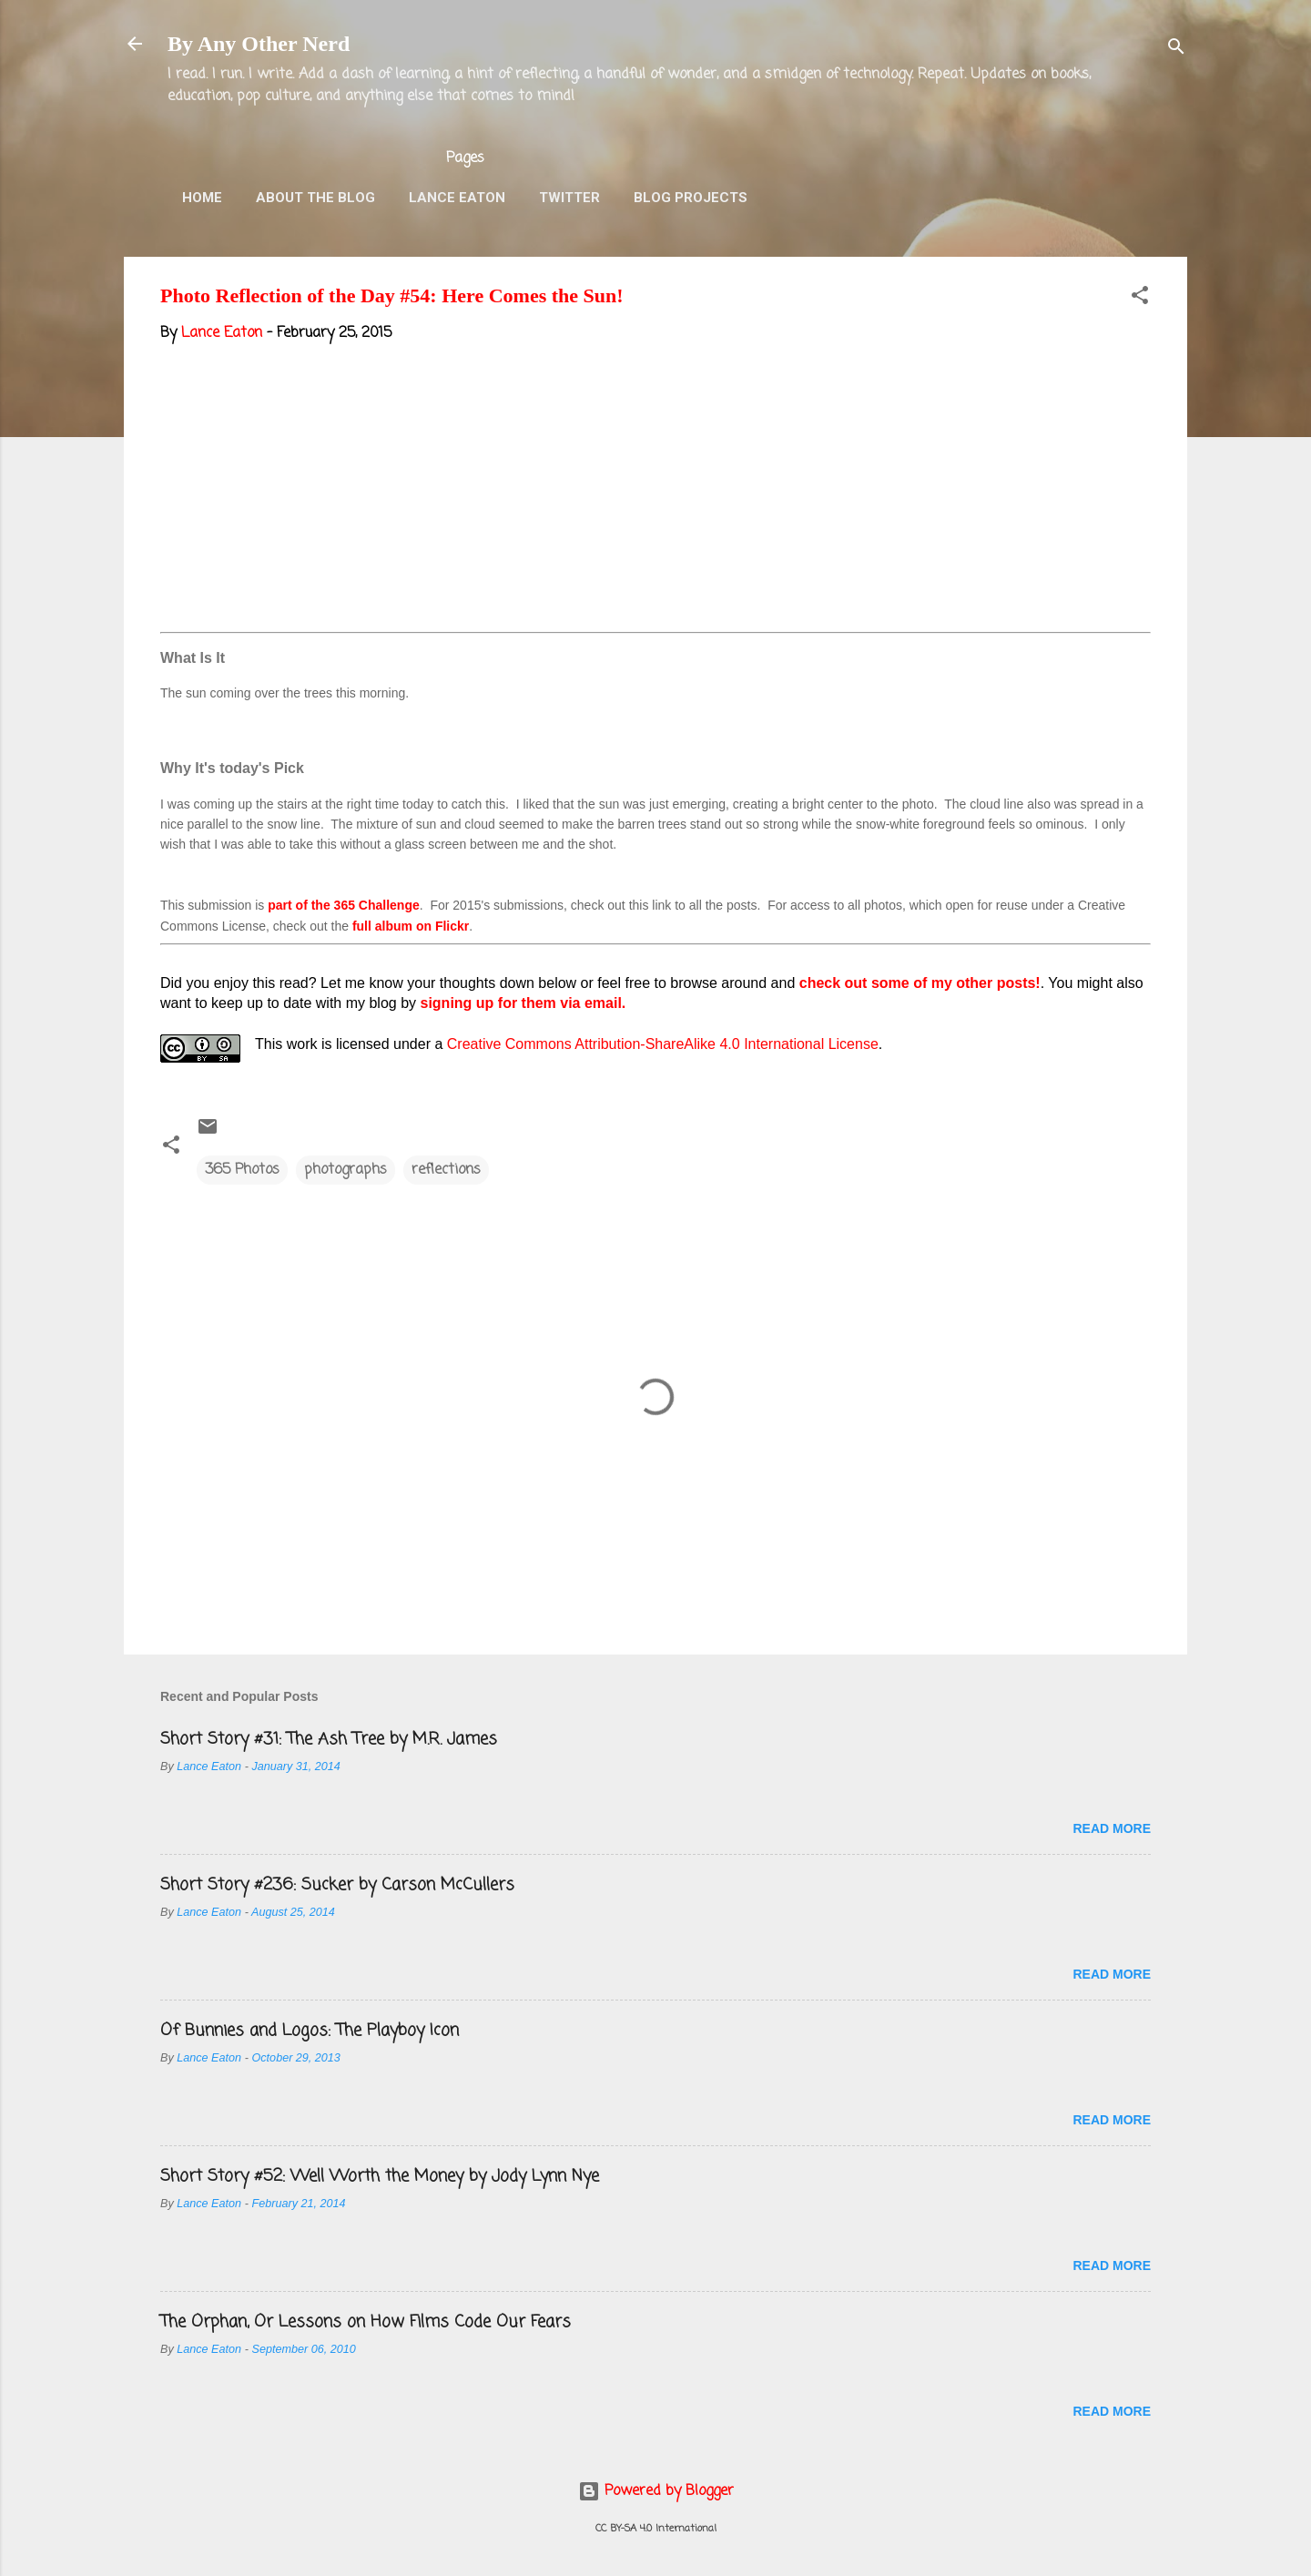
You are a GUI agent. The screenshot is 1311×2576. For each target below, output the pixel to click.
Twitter (569, 197)
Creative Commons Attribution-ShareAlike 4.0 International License (663, 1044)
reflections (446, 1170)
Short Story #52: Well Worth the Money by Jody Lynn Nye (379, 2176)
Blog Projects (690, 197)
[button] (1140, 298)
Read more (1111, 1828)
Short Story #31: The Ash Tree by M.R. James (328, 1739)
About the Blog (315, 197)
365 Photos (242, 1170)
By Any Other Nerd (259, 44)
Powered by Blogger (656, 2491)
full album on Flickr (410, 926)
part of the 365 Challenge (343, 905)
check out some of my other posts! (920, 983)
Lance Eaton (457, 197)
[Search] (1176, 49)
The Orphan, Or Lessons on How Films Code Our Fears (365, 2322)
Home (202, 197)
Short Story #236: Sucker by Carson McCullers (337, 1885)
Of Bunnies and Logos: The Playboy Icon (309, 2030)
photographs (345, 1170)
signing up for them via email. (523, 1003)
